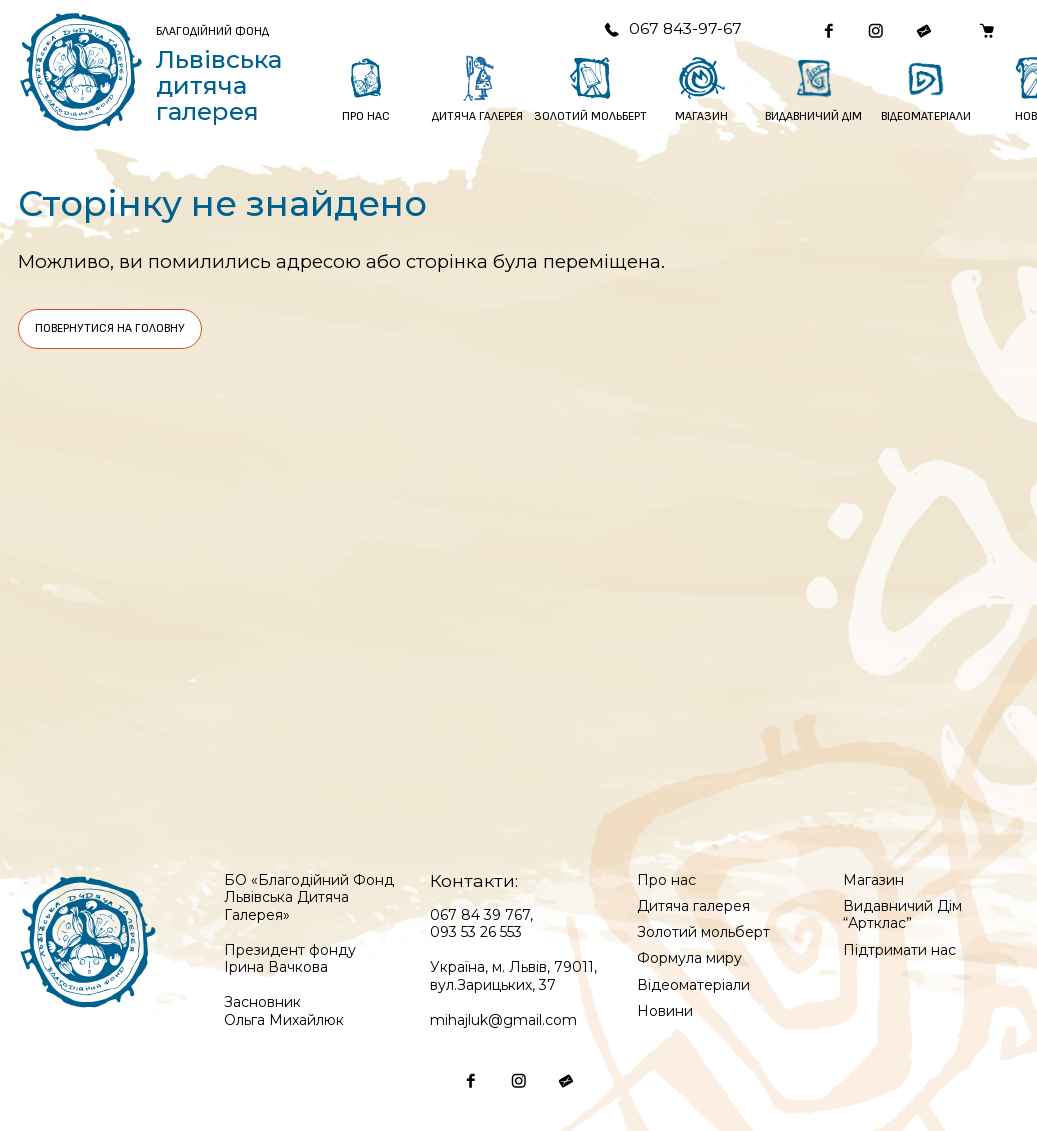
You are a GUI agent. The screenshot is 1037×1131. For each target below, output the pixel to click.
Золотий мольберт (703, 932)
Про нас (666, 880)
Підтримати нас (899, 950)
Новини (665, 1011)
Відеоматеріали (693, 985)
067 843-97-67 (672, 28)
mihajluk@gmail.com (503, 1020)
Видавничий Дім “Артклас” (902, 915)
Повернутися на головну (110, 328)
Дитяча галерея (693, 906)
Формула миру (689, 958)
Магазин (873, 880)
